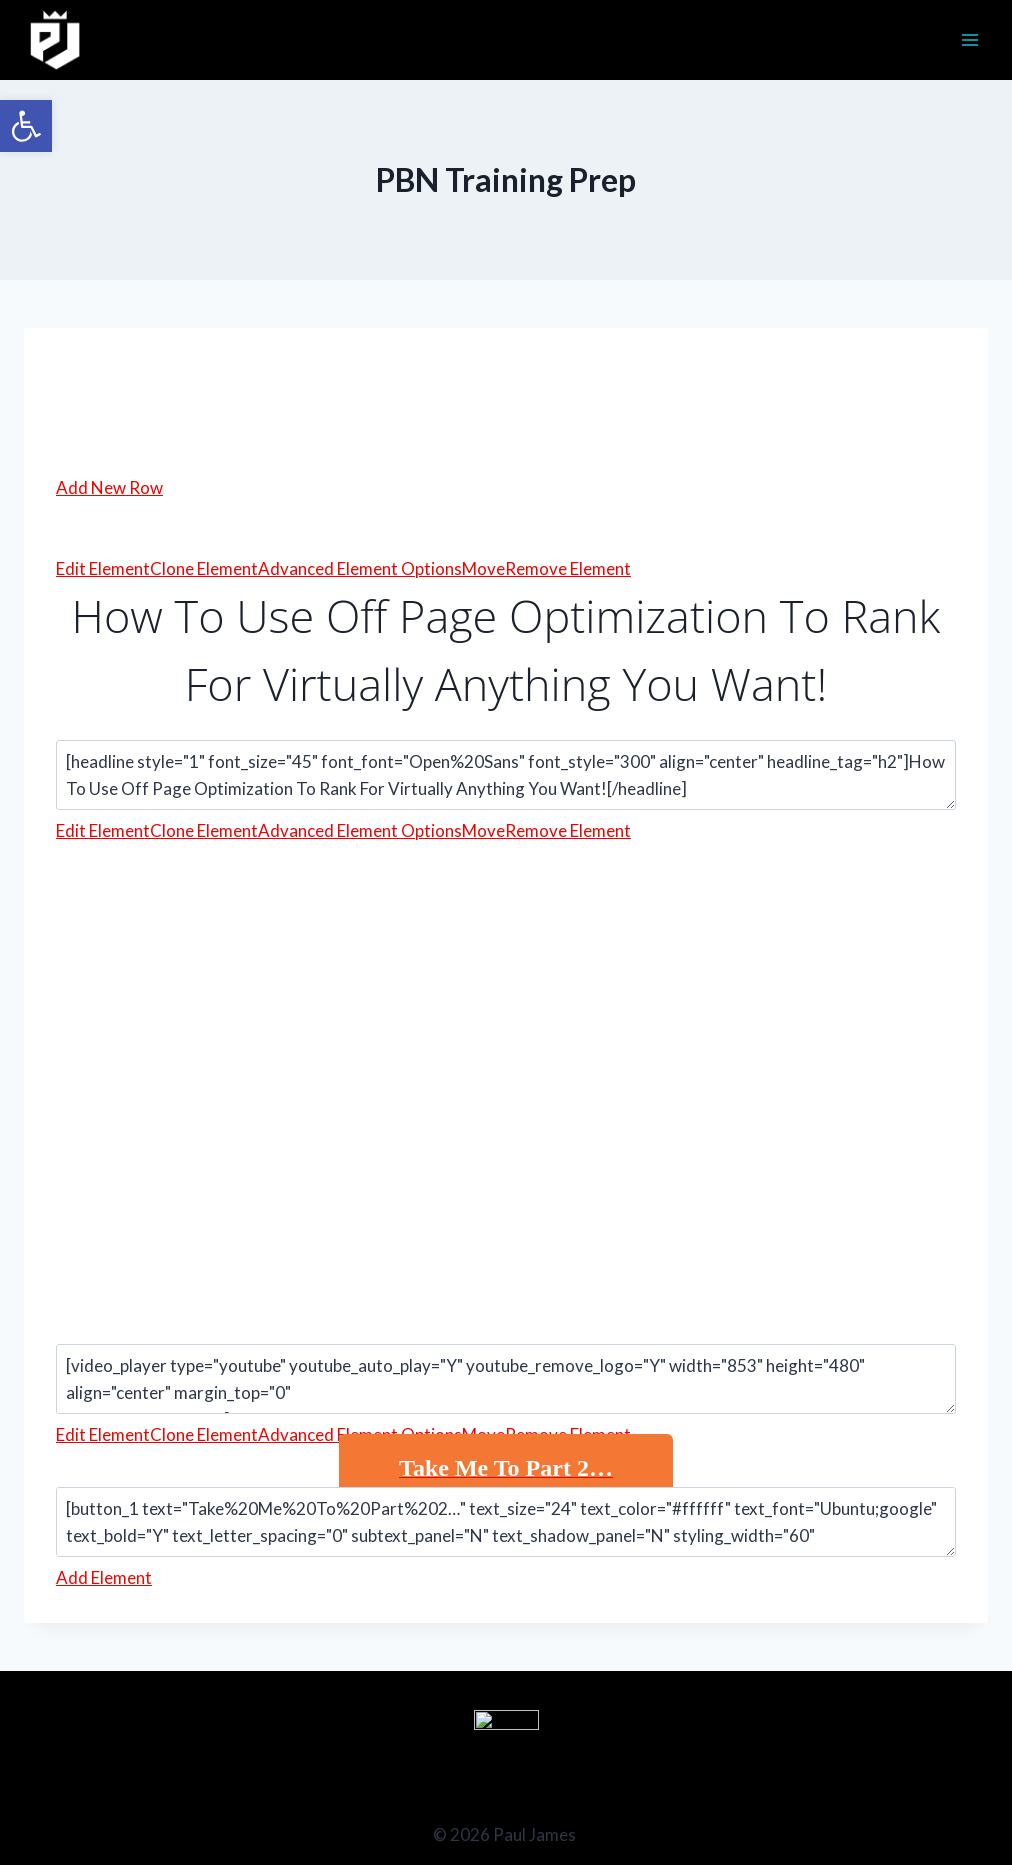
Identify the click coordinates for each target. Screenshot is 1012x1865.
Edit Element (103, 568)
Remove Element (568, 568)
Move (483, 568)
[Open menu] (969, 39)
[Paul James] (55, 40)
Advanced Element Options (360, 568)
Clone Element (204, 568)
